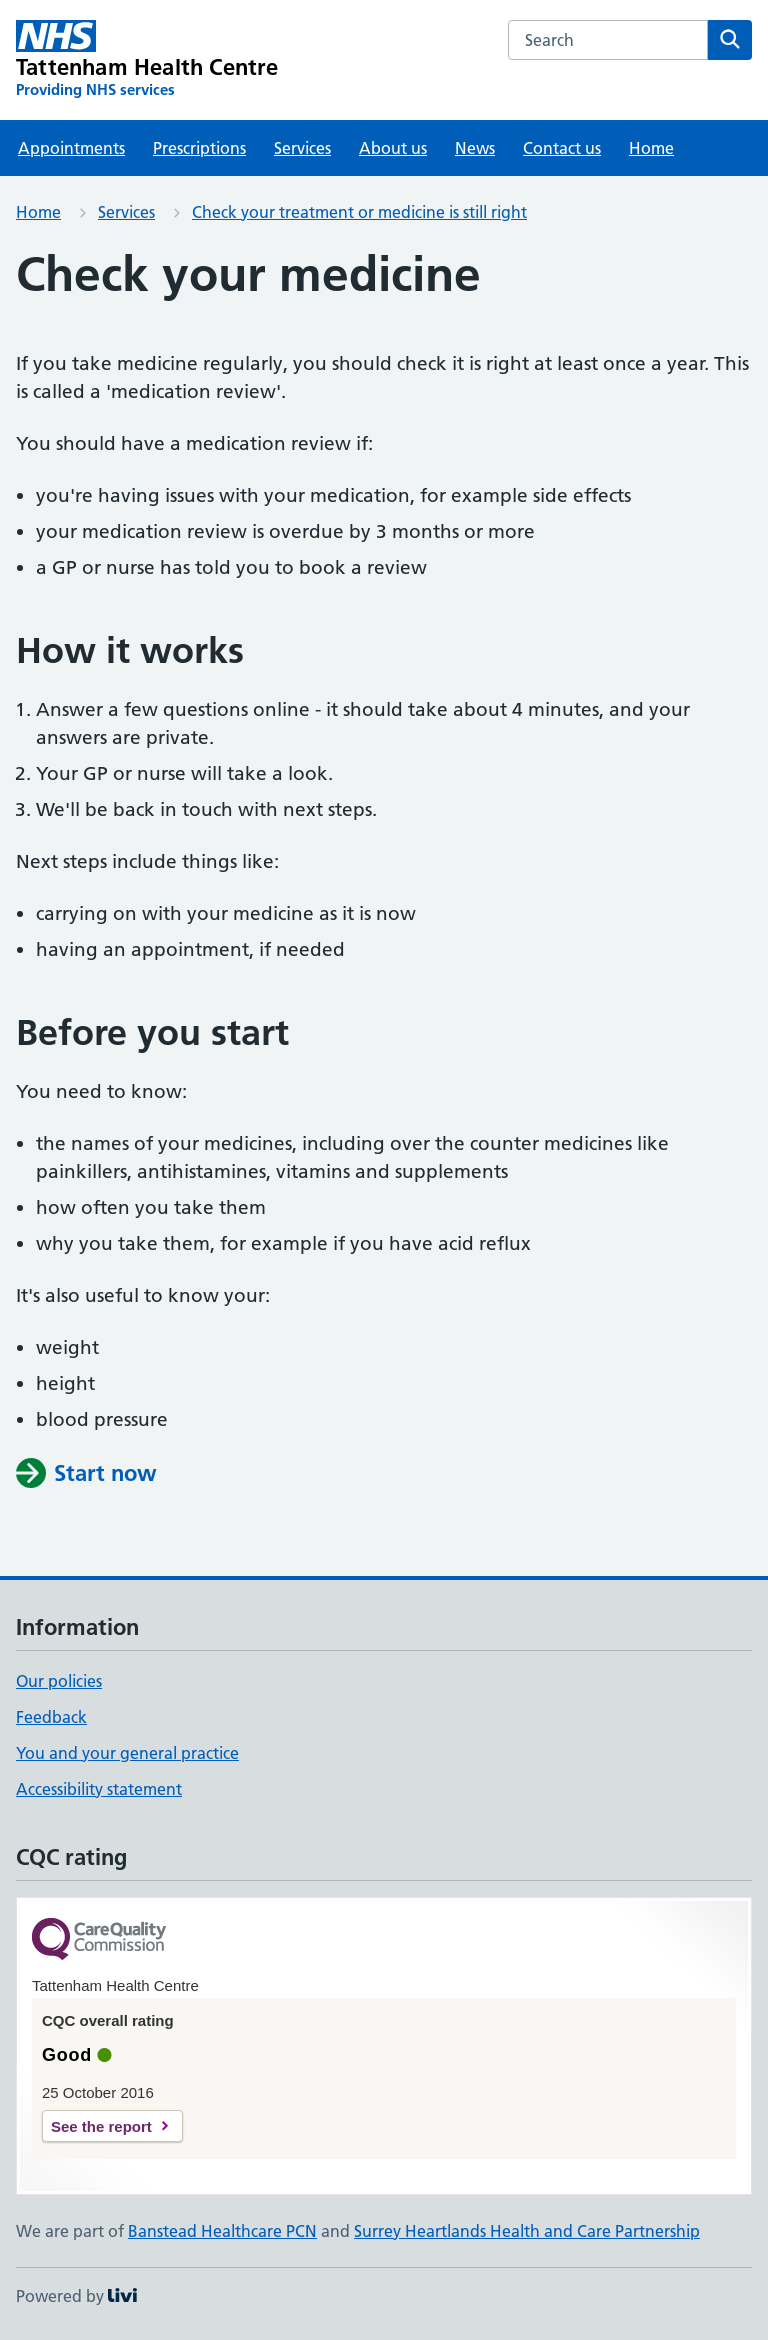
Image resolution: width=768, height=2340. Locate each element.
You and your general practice (127, 1753)
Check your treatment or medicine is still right (359, 212)
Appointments (71, 148)
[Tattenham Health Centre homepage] (147, 60)
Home (651, 148)
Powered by (76, 2296)
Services (302, 148)
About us (393, 148)
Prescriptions (199, 148)
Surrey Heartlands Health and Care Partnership (527, 2231)
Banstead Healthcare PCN (222, 2231)
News (475, 148)
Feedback (51, 1717)
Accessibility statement (99, 1789)
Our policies (59, 1681)
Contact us (562, 148)
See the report (101, 2126)
